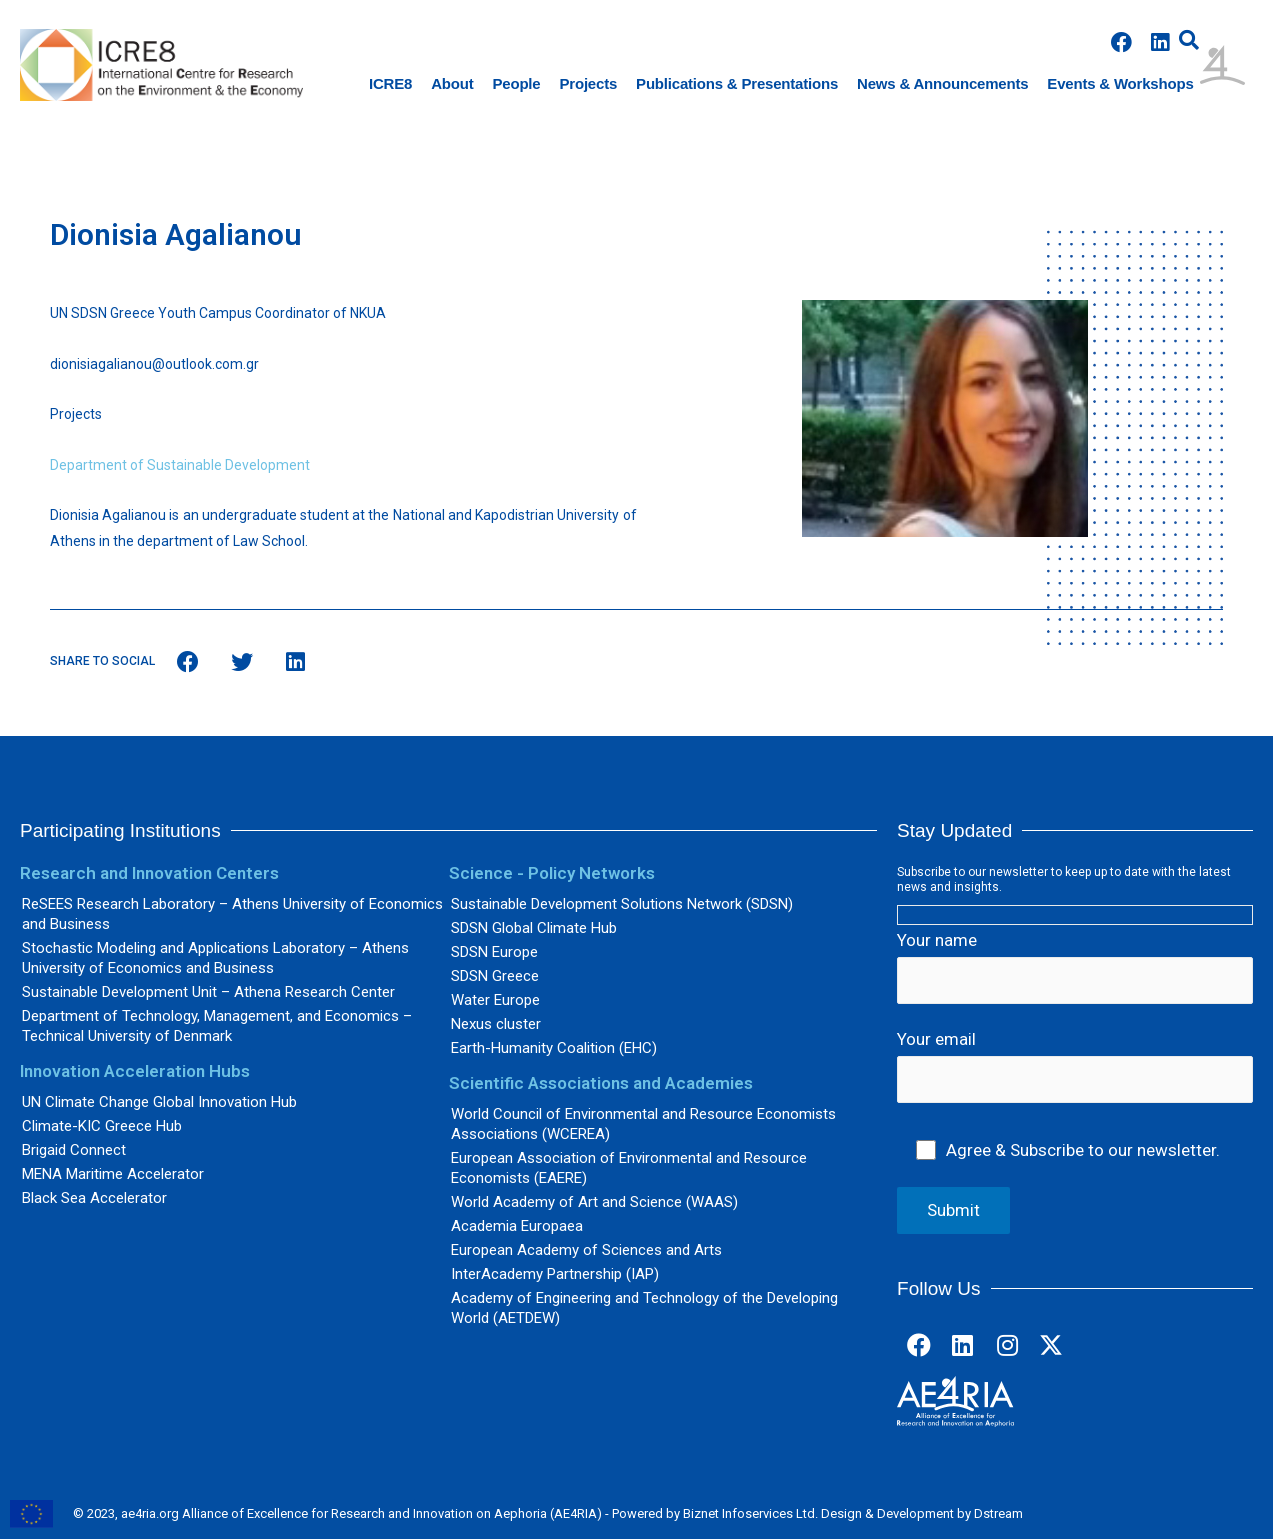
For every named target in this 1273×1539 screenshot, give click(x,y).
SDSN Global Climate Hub (534, 928)
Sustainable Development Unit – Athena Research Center (208, 992)
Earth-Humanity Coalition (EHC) (554, 1048)
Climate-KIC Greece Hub (102, 1126)
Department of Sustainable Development (180, 465)
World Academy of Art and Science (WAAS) (594, 1202)
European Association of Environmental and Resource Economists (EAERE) (629, 1168)
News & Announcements (942, 83)
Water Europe (495, 1000)
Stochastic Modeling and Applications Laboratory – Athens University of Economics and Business (215, 958)
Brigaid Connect (74, 1150)
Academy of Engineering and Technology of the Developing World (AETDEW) (644, 1308)
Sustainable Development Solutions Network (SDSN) (622, 904)
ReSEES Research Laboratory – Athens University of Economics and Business (232, 914)
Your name (1075, 967)
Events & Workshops (1120, 83)
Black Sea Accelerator (94, 1198)
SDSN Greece (495, 976)
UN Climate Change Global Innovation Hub (159, 1102)
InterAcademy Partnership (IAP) (555, 1274)
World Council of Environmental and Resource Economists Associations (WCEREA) (643, 1124)
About (452, 83)
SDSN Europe (494, 952)
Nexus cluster (496, 1024)
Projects (588, 83)
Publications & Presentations (737, 83)
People (517, 83)
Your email (1075, 1067)
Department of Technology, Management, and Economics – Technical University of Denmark (217, 1026)
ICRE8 (390, 83)
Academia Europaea (517, 1226)
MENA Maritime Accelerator (113, 1174)
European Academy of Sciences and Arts (586, 1250)
